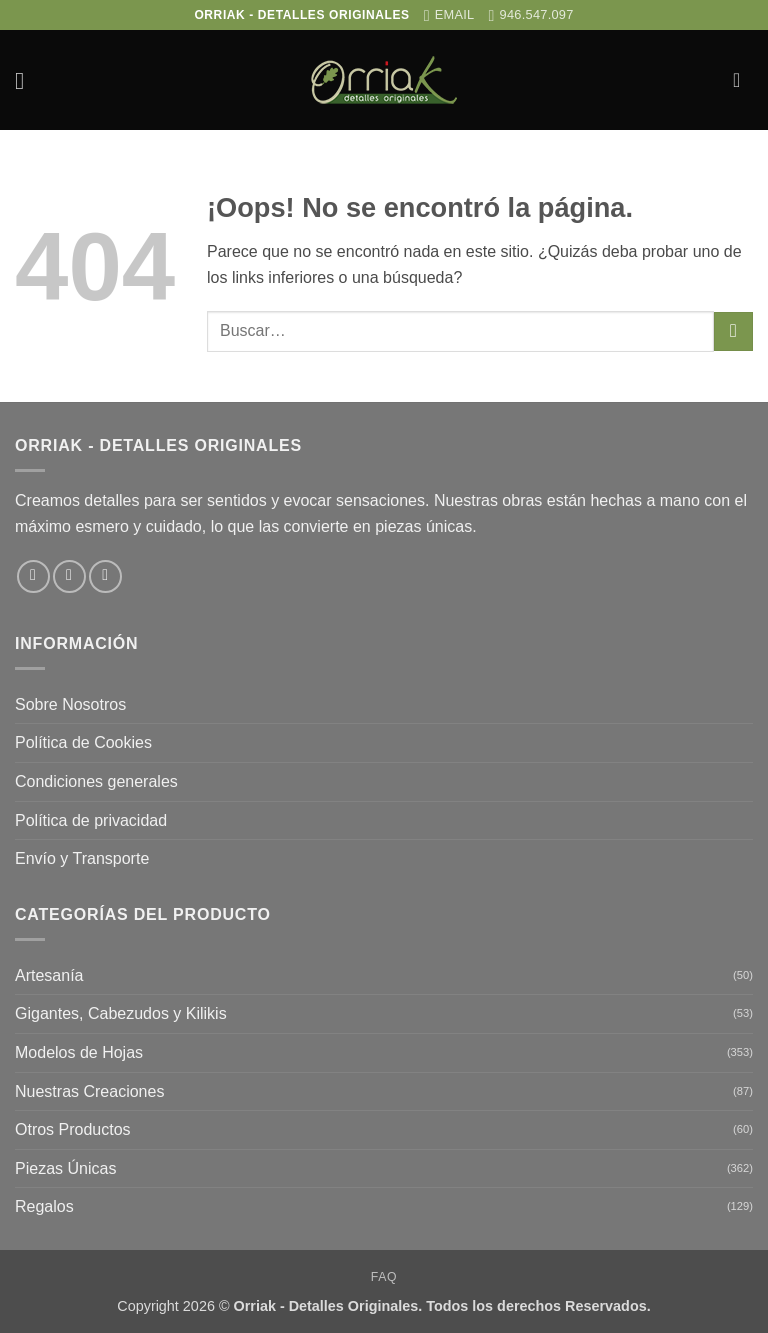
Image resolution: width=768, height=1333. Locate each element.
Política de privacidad (91, 820)
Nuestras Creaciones (89, 1091)
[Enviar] (733, 331)
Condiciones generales (96, 781)
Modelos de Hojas (79, 1052)
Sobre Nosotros (70, 704)
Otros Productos (73, 1129)
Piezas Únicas (65, 1168)
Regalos (44, 1206)
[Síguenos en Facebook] (33, 576)
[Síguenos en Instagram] (69, 576)
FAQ (384, 1277)
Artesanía (49, 975)
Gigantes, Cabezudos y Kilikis (121, 1013)
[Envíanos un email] (105, 576)
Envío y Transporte (82, 858)
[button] (27, 80)
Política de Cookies (83, 742)
